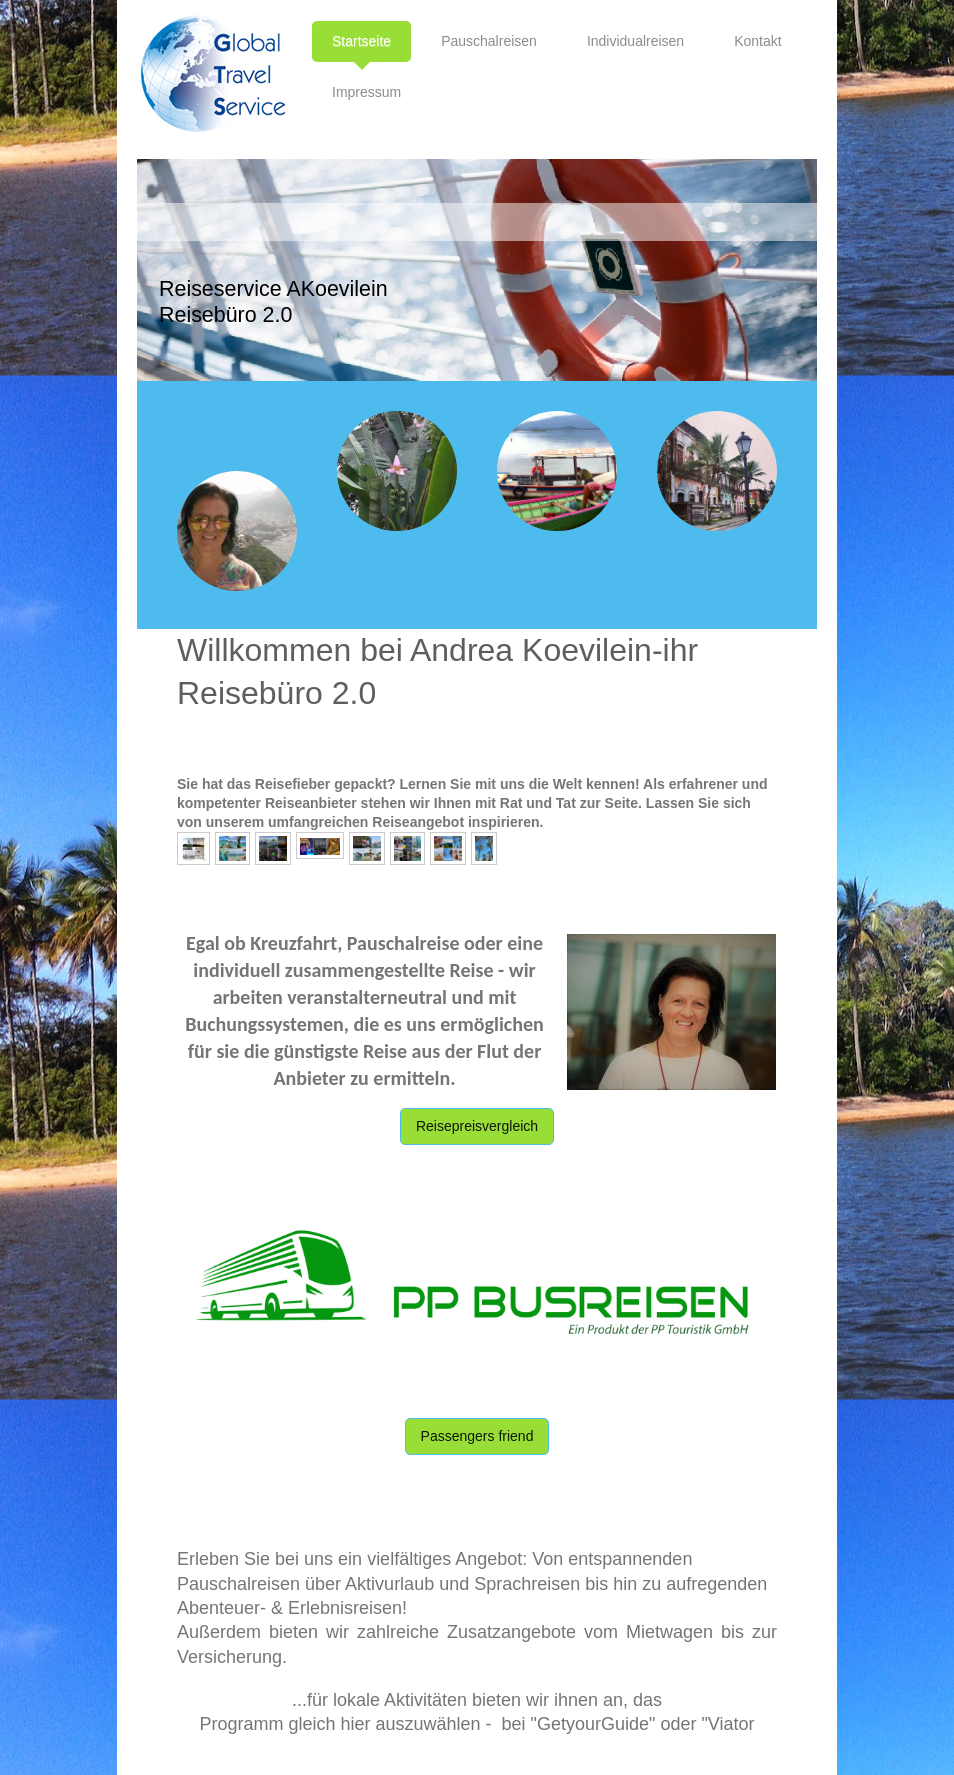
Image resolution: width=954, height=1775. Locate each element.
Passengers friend (477, 1436)
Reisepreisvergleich (477, 1126)
